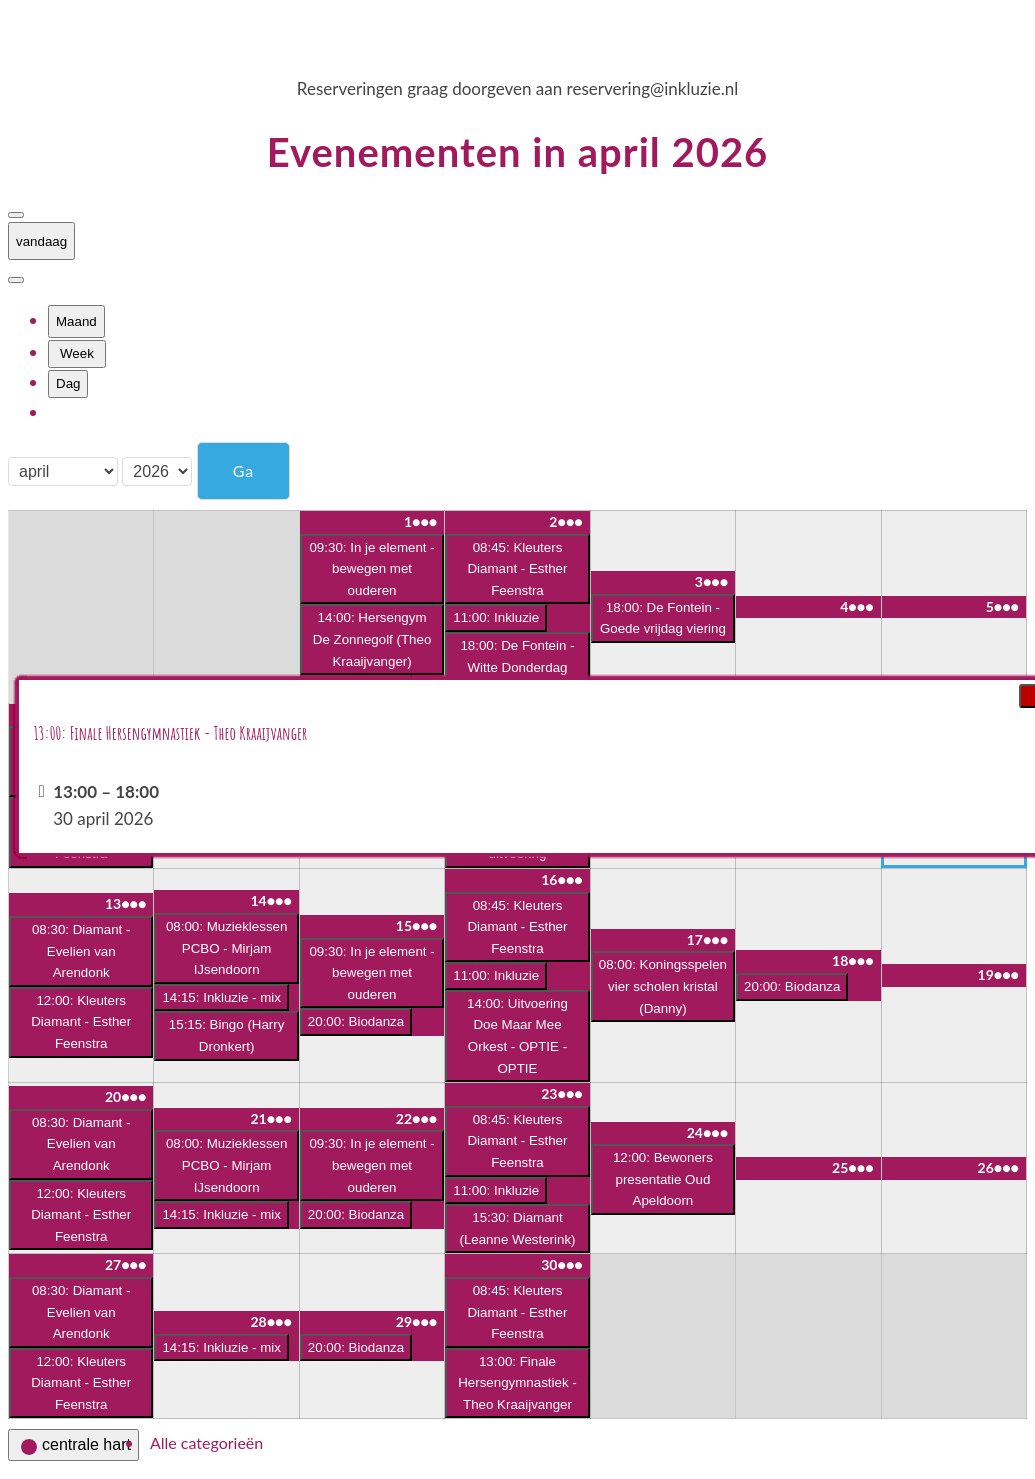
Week (77, 353)
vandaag (41, 241)
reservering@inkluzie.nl (653, 88)
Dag (68, 383)
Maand (76, 321)
